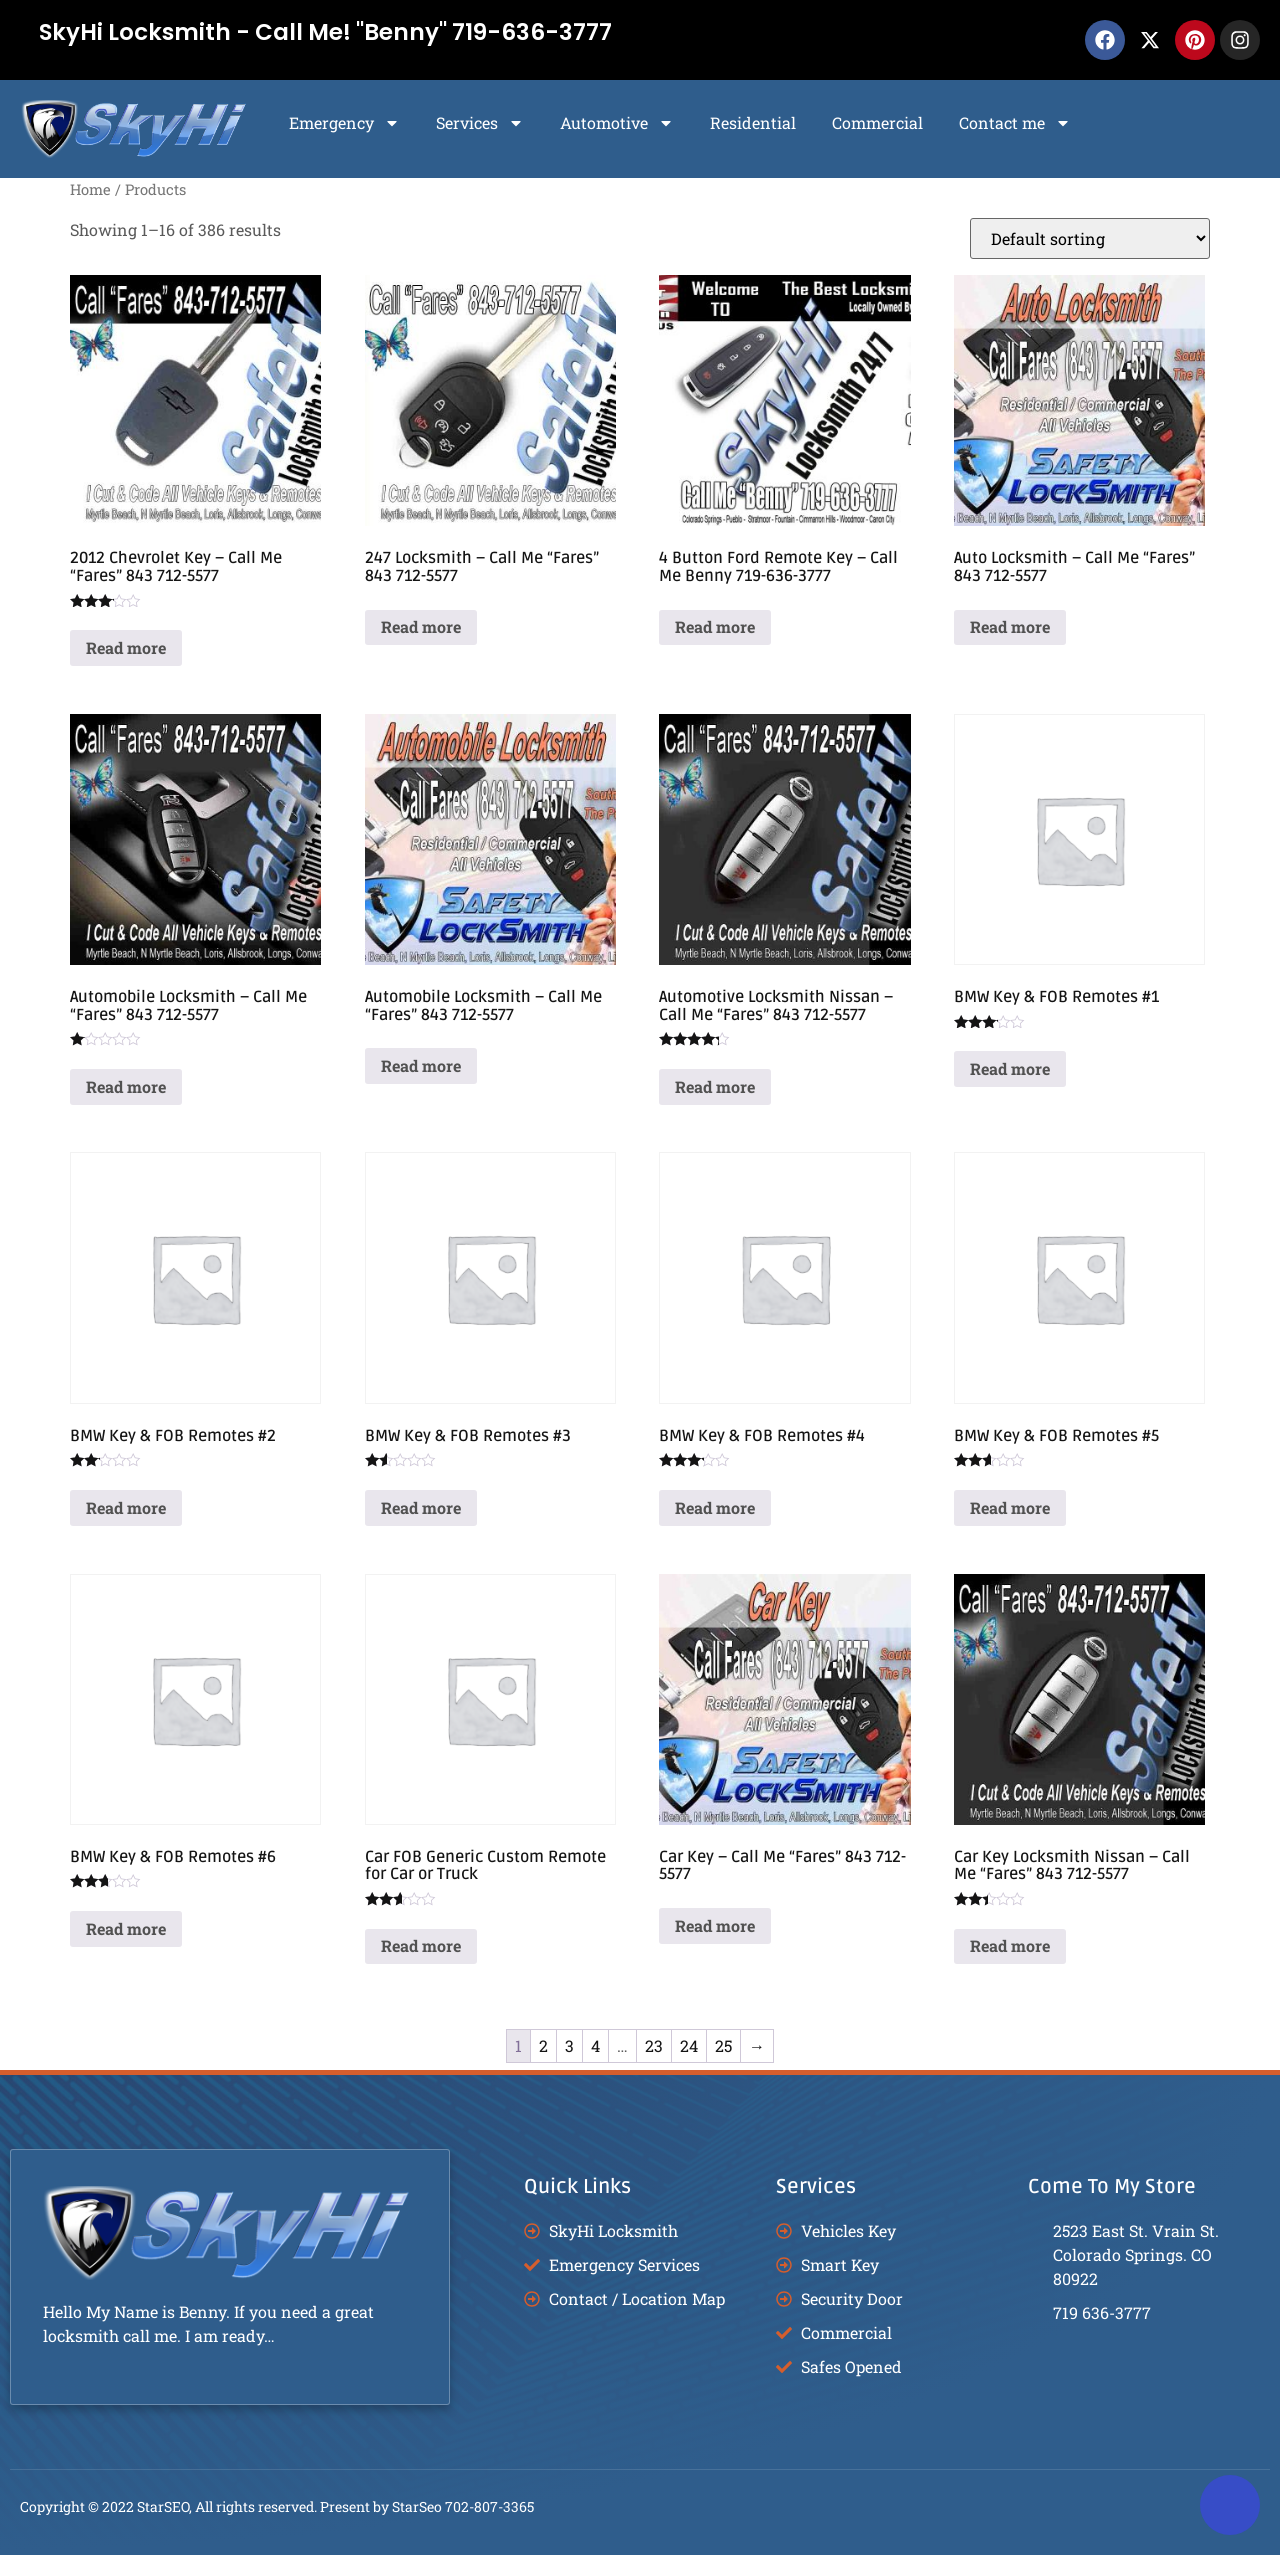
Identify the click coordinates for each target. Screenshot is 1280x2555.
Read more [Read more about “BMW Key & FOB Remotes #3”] (421, 1507)
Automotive (617, 123)
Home (90, 189)
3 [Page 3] (569, 2045)
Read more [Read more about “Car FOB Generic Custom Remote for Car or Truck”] (421, 1945)
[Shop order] (1090, 238)
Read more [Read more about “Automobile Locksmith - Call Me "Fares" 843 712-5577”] (126, 1086)
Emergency (344, 123)
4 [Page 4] (595, 2045)
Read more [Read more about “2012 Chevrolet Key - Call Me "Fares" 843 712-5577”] (126, 647)
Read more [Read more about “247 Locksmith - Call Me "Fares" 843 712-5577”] (421, 626)
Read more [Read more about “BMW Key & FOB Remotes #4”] (715, 1507)
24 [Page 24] (689, 2045)
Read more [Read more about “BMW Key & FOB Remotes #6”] (126, 1928)
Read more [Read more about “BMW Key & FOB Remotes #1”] (1010, 1068)
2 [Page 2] (543, 2045)
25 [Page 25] (723, 2045)
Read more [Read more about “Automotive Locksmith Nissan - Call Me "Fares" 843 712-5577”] (715, 1086)
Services (480, 123)
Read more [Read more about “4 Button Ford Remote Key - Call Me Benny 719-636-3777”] (715, 626)
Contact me (1015, 123)
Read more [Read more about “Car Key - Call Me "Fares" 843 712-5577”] (715, 1925)
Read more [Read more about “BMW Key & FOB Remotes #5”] (1010, 1507)
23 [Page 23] (654, 2045)
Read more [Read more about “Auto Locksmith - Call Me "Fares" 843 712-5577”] (1010, 626)
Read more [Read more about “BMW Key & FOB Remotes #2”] (126, 1507)
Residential (753, 122)
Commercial (877, 122)
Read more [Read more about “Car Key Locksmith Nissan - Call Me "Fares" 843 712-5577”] (1010, 1945)
